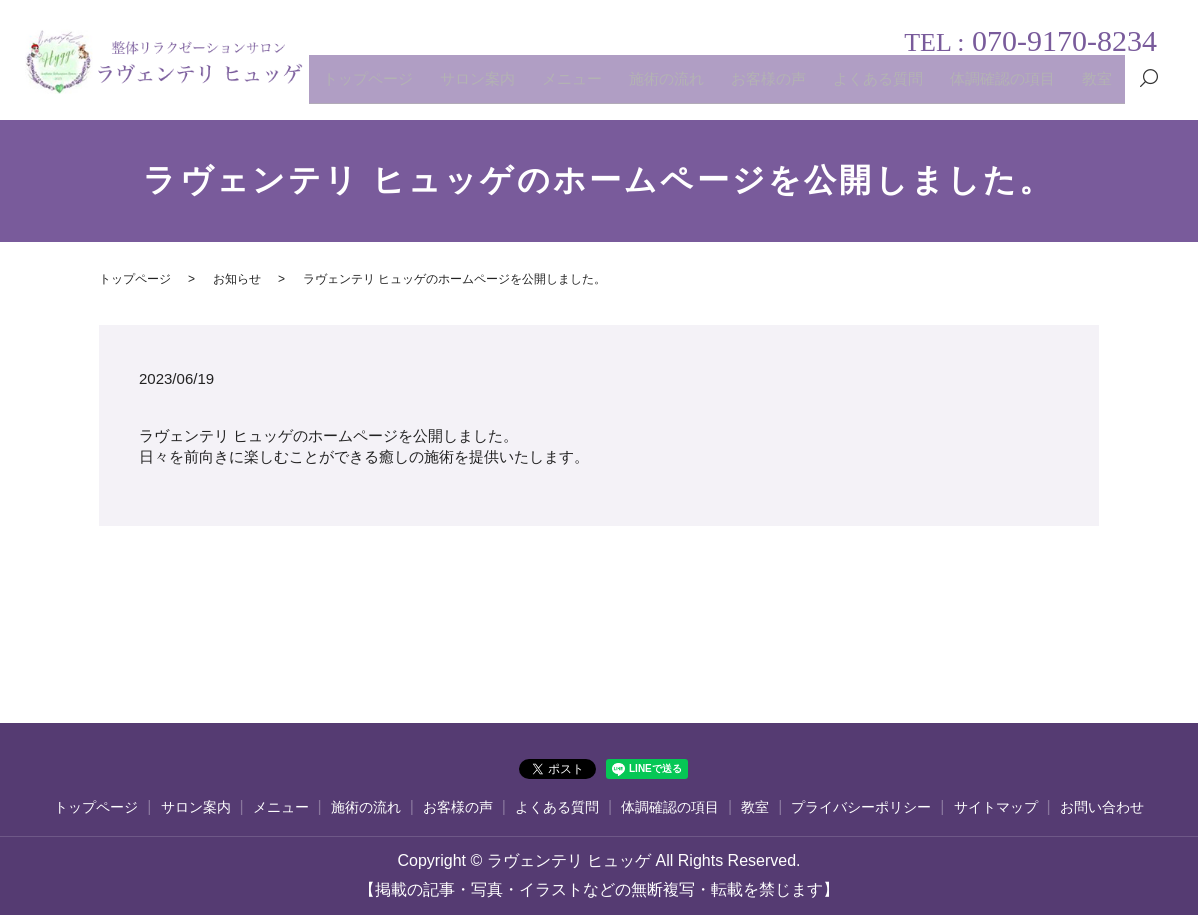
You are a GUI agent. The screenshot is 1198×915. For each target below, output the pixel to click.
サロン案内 (570, 87)
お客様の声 (819, 87)
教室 (1102, 87)
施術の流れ (731, 87)
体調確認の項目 (1022, 87)
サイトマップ (996, 807)
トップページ (476, 87)
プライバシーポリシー (861, 807)
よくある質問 (913, 87)
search (1149, 88)
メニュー (651, 87)
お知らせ (237, 279)
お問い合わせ (1102, 807)
